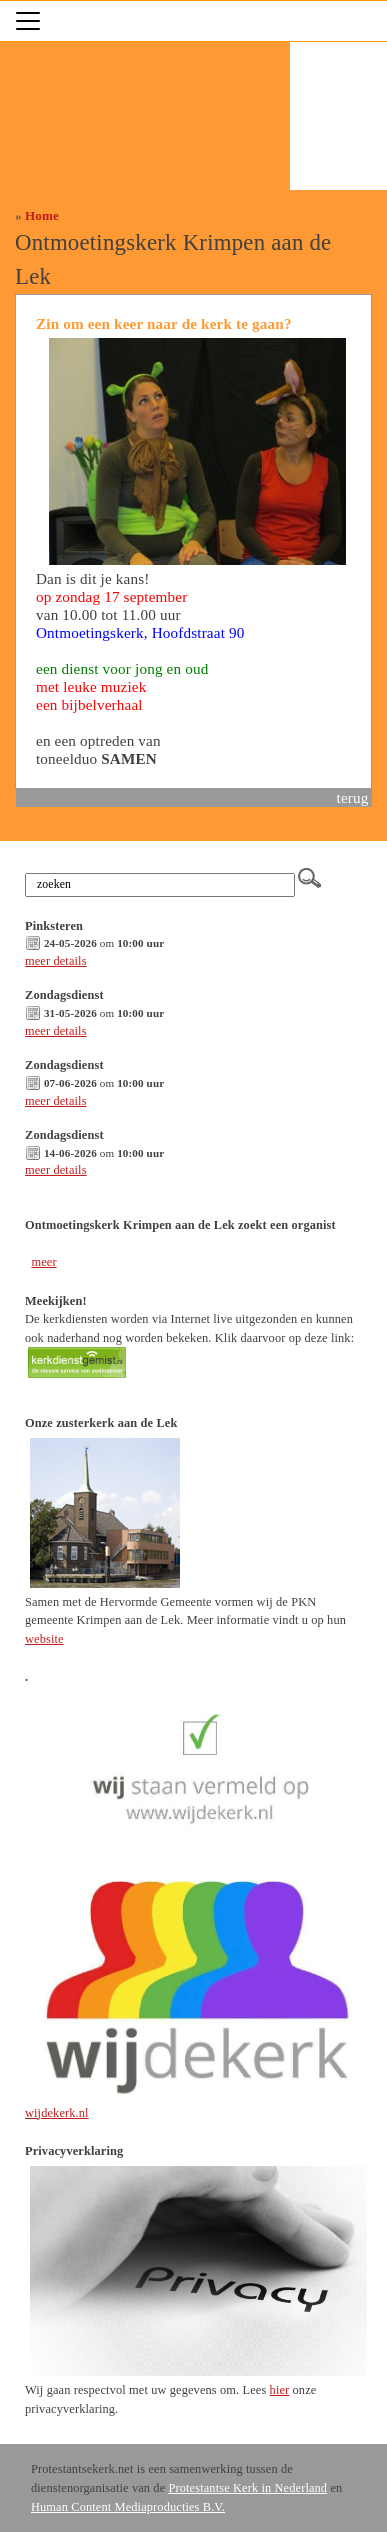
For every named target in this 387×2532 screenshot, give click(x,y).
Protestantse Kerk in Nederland (247, 2488)
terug (353, 797)
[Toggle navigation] (28, 21)
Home (42, 215)
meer (43, 1262)
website (44, 1639)
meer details (56, 961)
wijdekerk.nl (57, 2113)
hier (280, 2390)
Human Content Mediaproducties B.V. (128, 2507)
